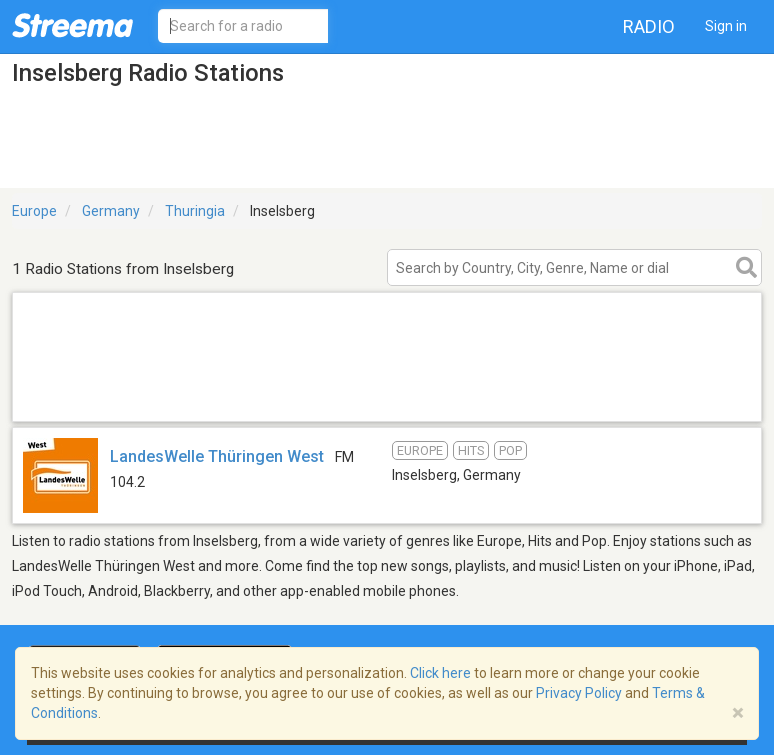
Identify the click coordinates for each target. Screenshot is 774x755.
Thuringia (195, 211)
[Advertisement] (387, 395)
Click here (440, 673)
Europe (34, 211)
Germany (111, 211)
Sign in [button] (726, 26)
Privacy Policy (579, 693)
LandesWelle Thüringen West (217, 456)
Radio (649, 26)
